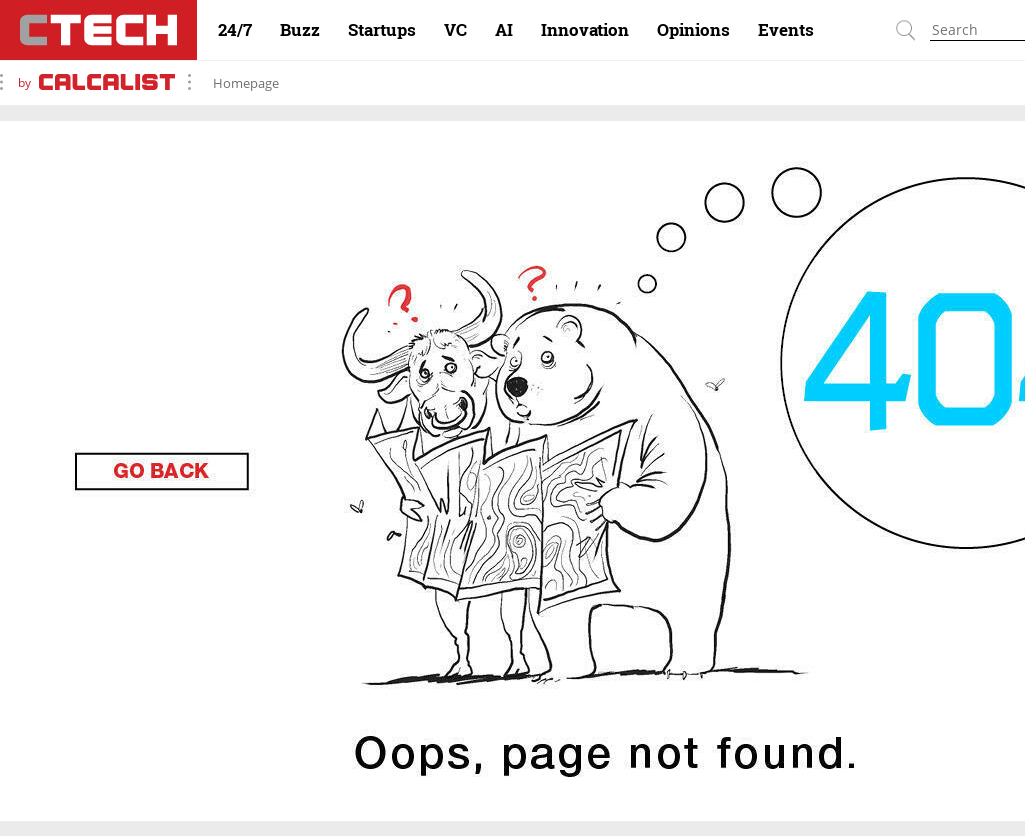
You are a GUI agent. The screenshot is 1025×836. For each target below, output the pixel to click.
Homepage (246, 83)
